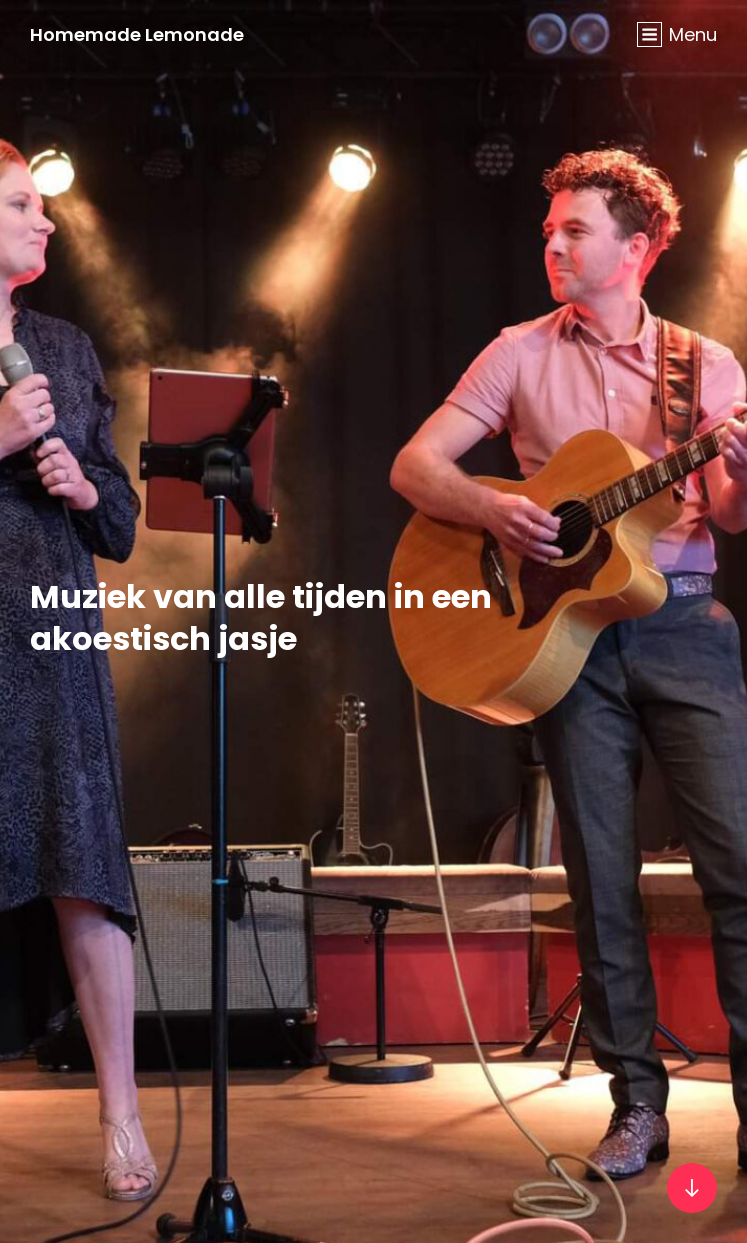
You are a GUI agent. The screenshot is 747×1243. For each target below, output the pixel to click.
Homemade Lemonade (137, 34)
